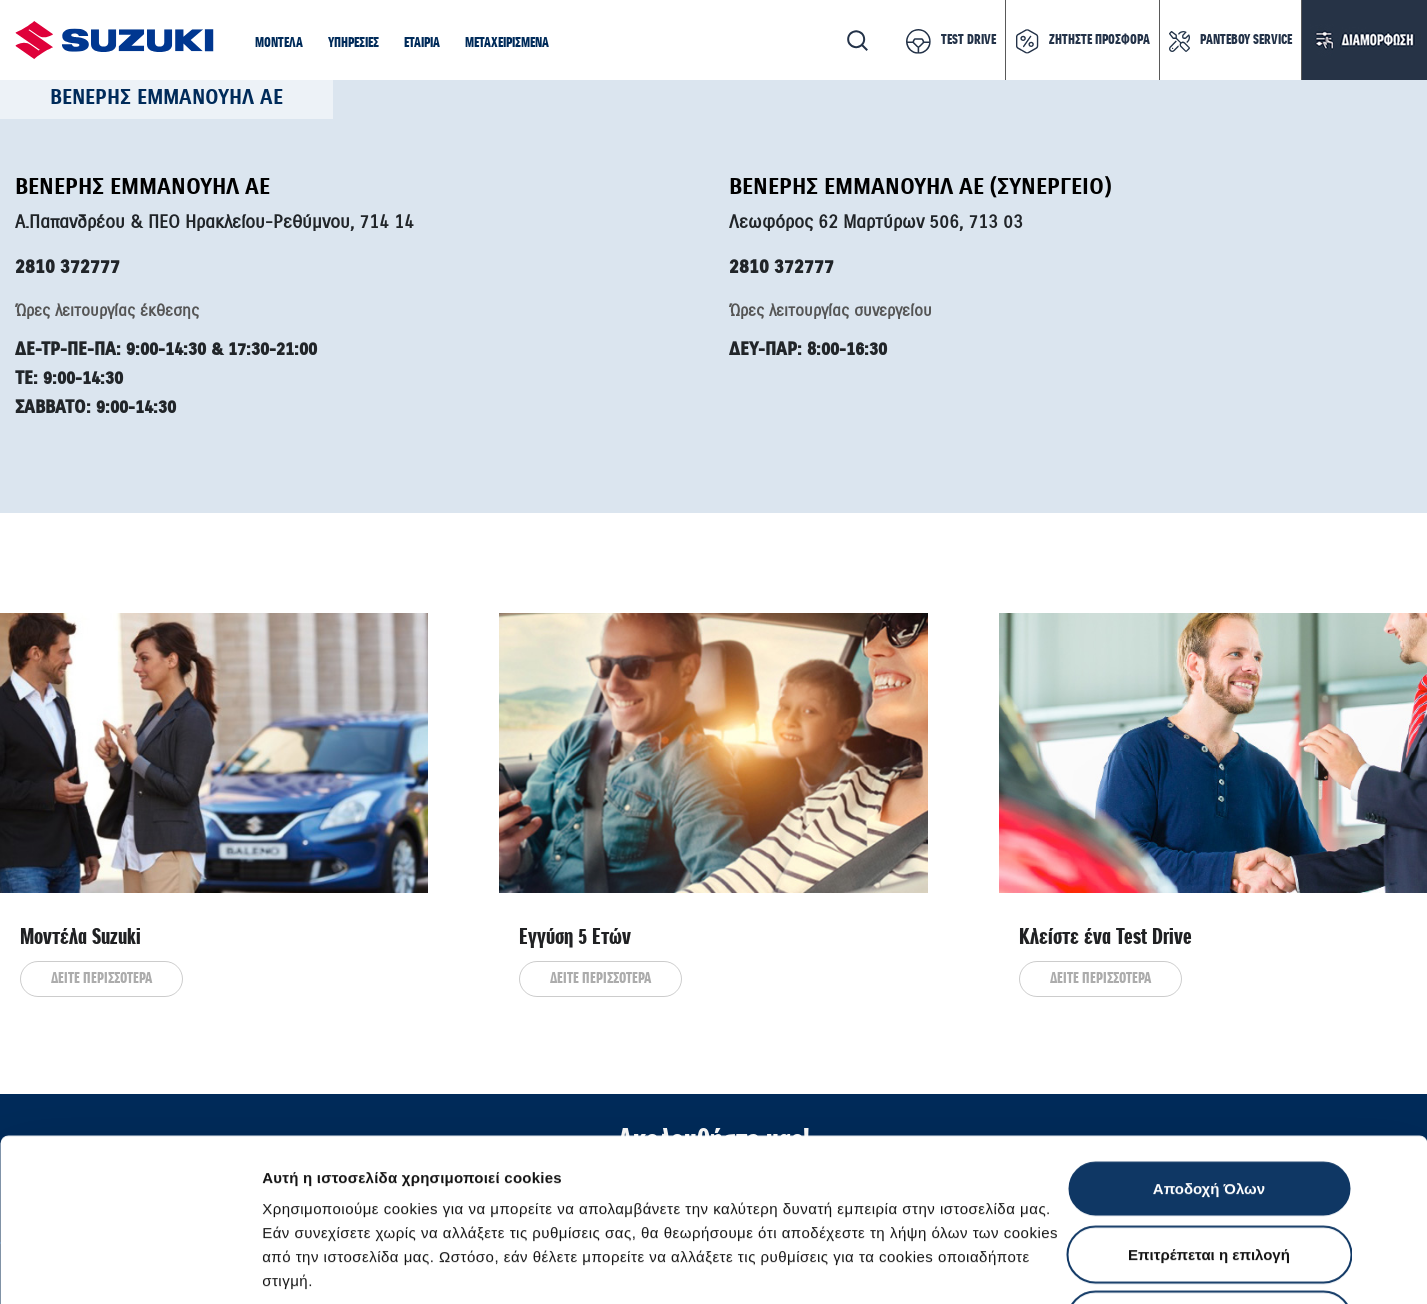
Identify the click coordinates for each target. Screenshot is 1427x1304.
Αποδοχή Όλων (1209, 1041)
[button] (279, 44)
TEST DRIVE (968, 40)
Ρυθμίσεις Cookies (1169, 1264)
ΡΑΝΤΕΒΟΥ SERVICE (1246, 40)
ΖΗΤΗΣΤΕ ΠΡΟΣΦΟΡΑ (1099, 40)
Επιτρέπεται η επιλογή (1209, 1107)
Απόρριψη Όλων (1209, 1172)
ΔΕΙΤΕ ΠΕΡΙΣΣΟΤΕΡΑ (101, 979)
